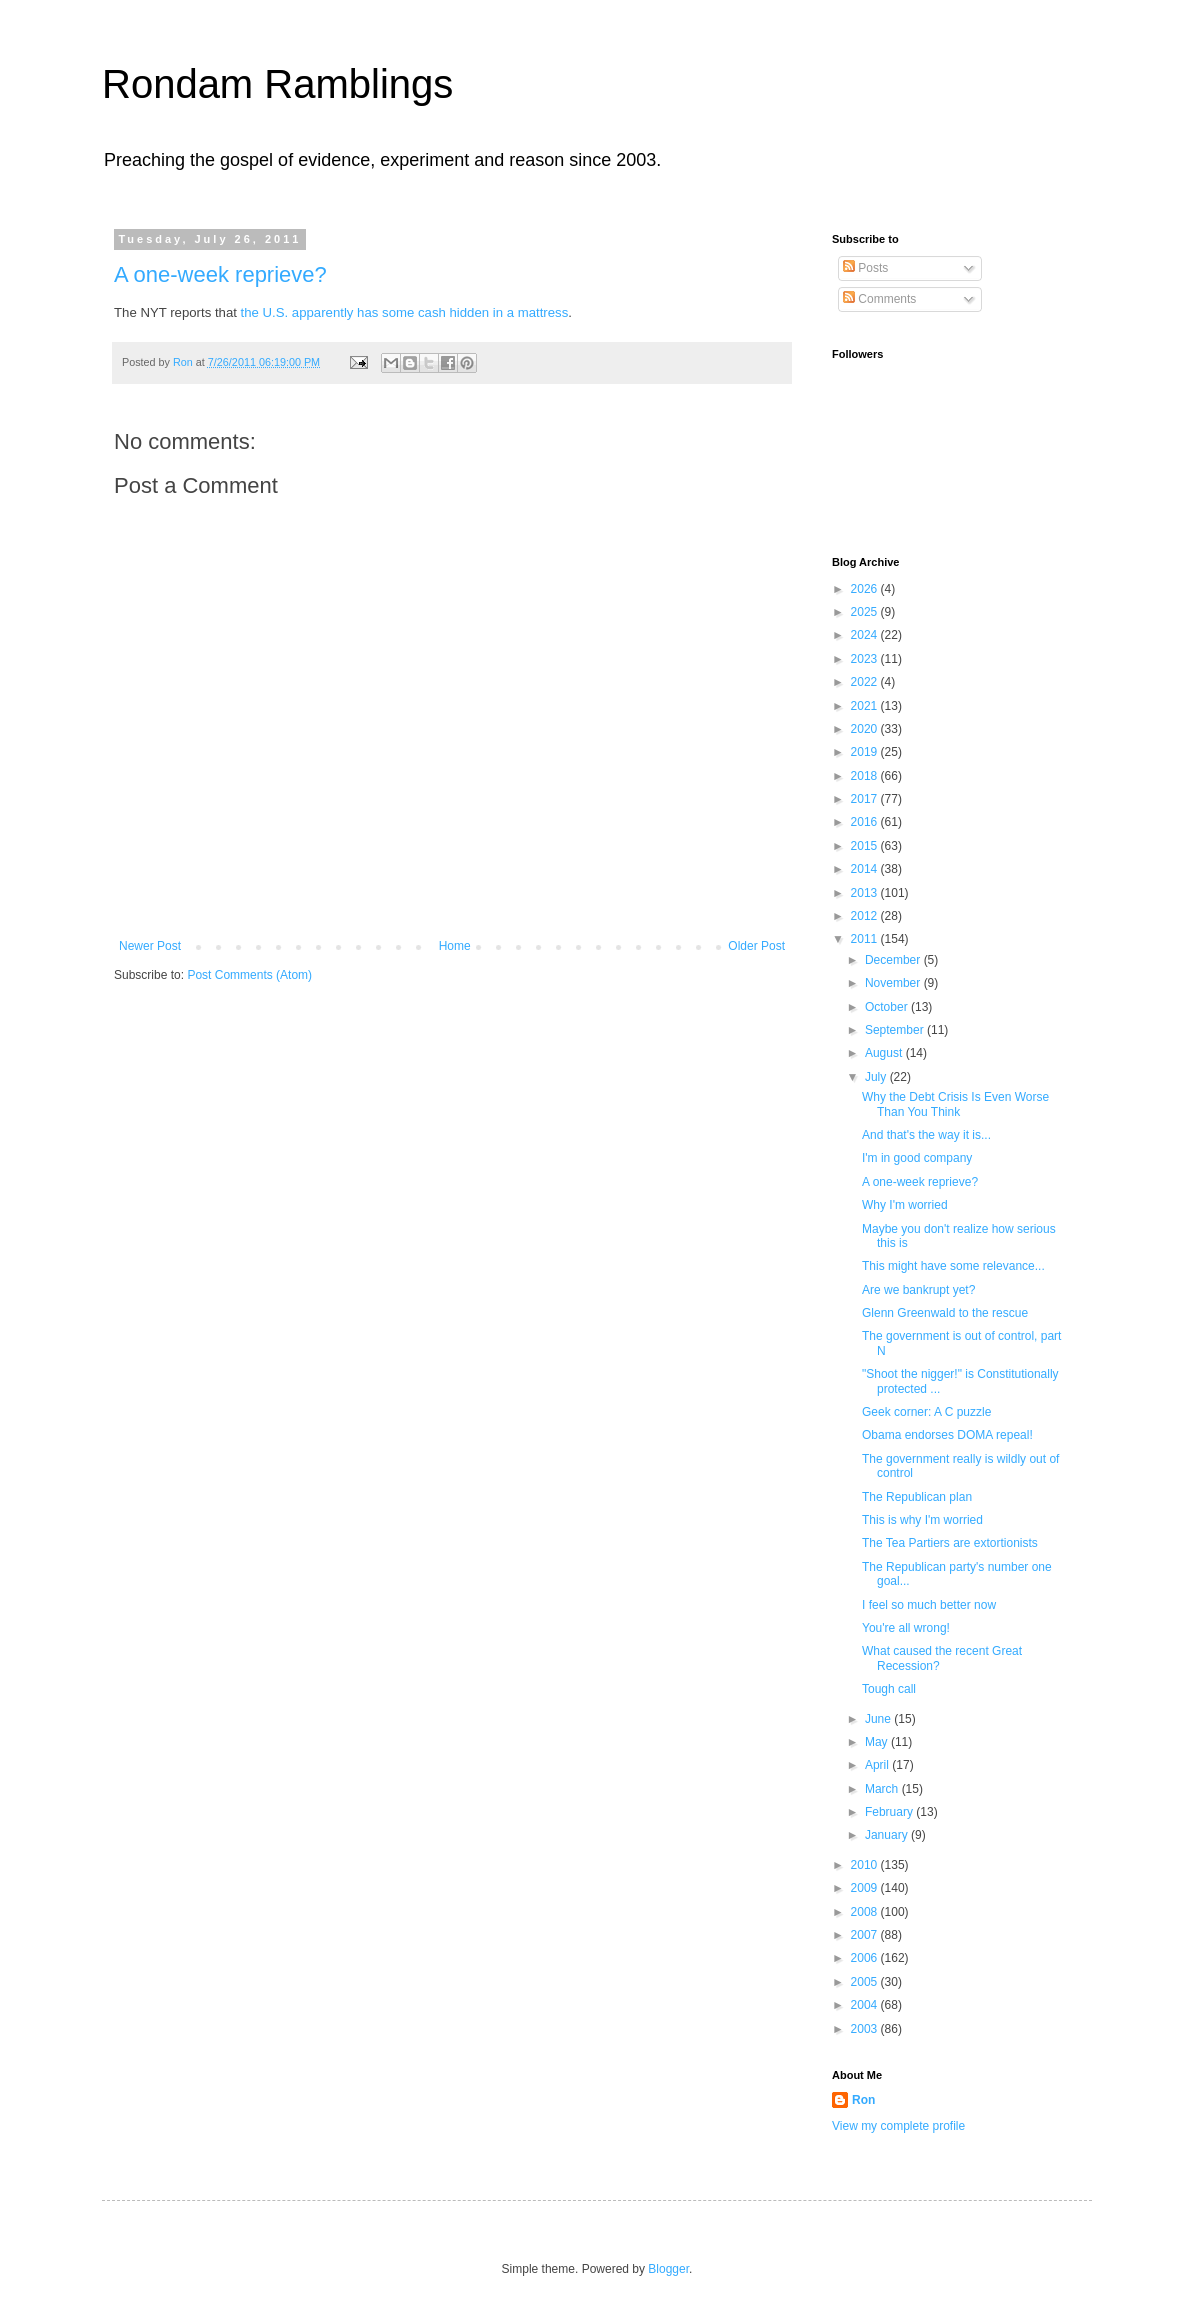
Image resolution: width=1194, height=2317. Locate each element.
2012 (866, 916)
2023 (866, 659)
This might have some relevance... (953, 1266)
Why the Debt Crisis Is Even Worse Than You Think (955, 1104)
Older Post (756, 946)
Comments (879, 299)
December (894, 960)
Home (455, 946)
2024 (866, 635)
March (883, 1789)
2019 (866, 752)
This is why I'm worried (922, 1520)
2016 (866, 822)
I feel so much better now (929, 1605)
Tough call (889, 1689)
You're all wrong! (906, 1628)
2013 (866, 893)
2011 (866, 939)
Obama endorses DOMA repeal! (947, 1435)
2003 (866, 2029)
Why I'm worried (905, 1205)
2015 (866, 846)
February (890, 1812)
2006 (866, 1958)
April (878, 1765)
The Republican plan (917, 1497)
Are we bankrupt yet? (918, 1290)
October (888, 1007)
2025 (866, 612)
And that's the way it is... (926, 1135)
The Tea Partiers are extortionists (950, 1543)
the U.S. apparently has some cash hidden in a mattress (405, 312)
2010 (866, 1865)
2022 (866, 682)
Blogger (668, 2269)
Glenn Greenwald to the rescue (945, 1313)
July (877, 1077)
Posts (865, 268)
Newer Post (150, 946)
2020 (866, 729)
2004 (866, 2005)
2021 (866, 706)
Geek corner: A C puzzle (926, 1412)
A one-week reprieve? (220, 274)
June (879, 1719)
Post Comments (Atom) (249, 975)
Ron (863, 2100)
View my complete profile (898, 2126)
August (885, 1053)
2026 (866, 589)
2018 (866, 776)
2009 (866, 1888)
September (896, 1030)
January (888, 1835)
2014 (866, 869)
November (894, 983)
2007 (866, 1935)
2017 (866, 799)
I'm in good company (917, 1158)
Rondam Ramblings (277, 84)
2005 (866, 1982)
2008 (866, 1912)
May (878, 1742)
